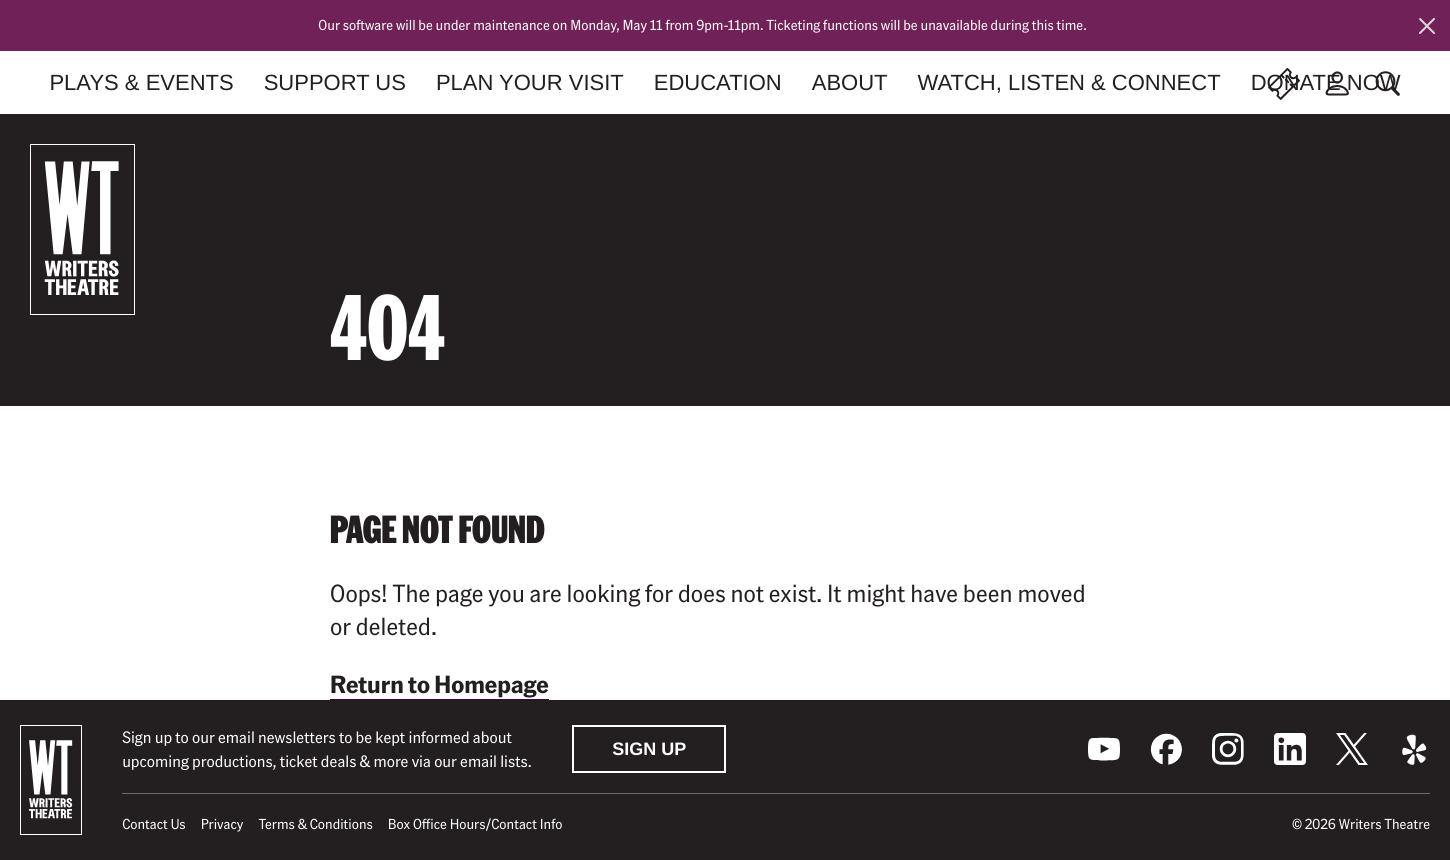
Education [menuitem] (718, 82)
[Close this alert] (1427, 26)
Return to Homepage (439, 683)
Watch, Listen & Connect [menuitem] (1069, 82)
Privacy (222, 824)
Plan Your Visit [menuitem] (530, 82)
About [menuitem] (850, 82)
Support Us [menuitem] (335, 82)
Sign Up (649, 749)
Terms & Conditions (315, 824)
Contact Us (153, 824)
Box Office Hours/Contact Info (475, 824)
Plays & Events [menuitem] (141, 82)
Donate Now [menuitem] (1326, 82)
